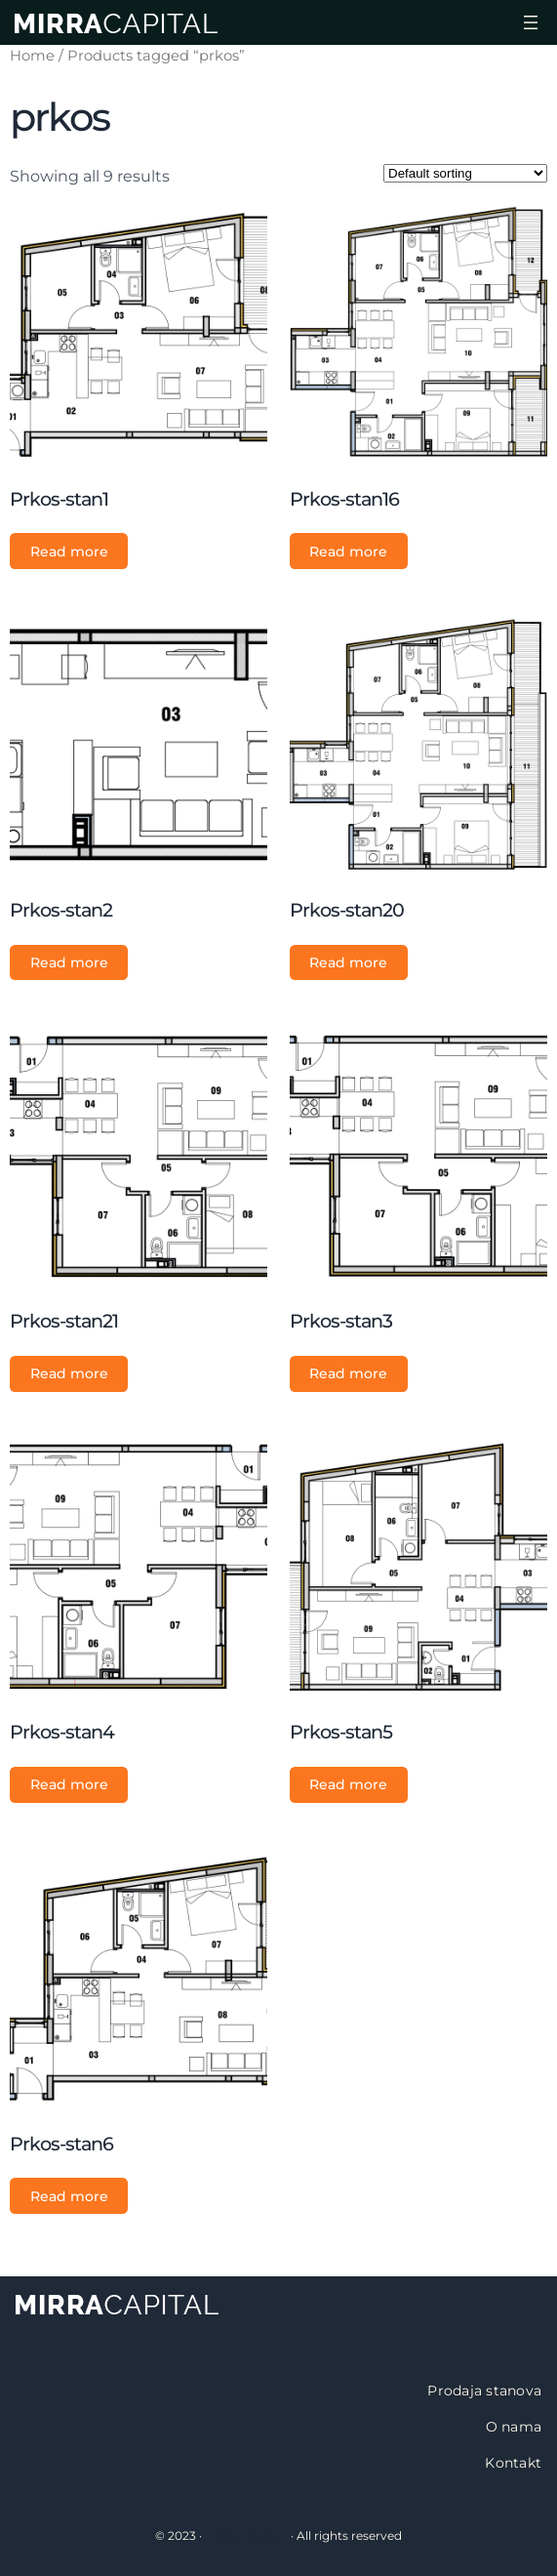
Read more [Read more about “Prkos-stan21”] (69, 1373)
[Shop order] (465, 173)
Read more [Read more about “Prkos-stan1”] (69, 551)
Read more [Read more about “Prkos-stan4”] (69, 1784)
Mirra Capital (246, 2535)
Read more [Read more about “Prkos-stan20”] (348, 962)
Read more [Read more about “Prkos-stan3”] (348, 1373)
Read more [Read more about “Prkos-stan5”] (348, 1784)
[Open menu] (530, 22)
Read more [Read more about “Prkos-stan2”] (69, 962)
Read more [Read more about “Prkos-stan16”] (348, 551)
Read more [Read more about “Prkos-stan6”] (69, 2196)
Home (32, 55)
